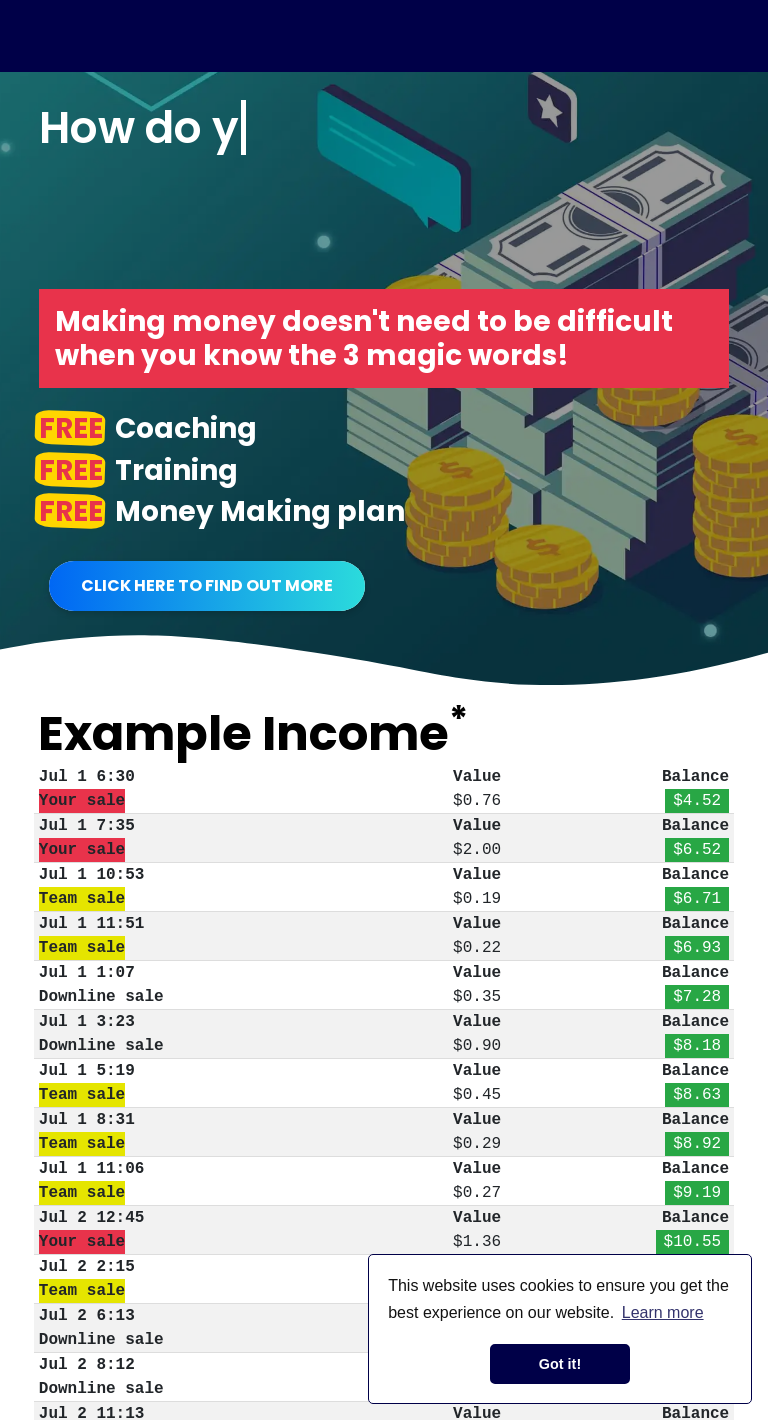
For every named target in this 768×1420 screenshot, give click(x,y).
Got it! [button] (560, 1364)
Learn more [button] (663, 1312)
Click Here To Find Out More (207, 585)
